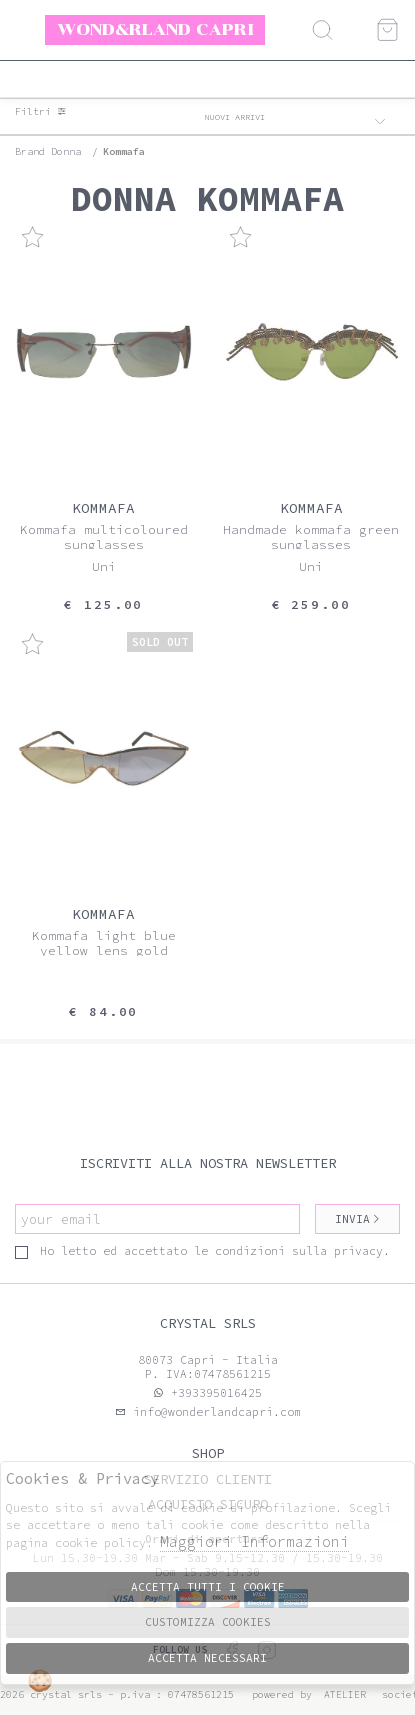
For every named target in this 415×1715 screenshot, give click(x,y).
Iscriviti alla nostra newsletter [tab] (208, 1163)
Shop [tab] (208, 1453)
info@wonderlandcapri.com (213, 1412)
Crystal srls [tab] (208, 1323)
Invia (358, 1219)
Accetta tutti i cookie (208, 1587)
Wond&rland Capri (155, 29)
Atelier (345, 1694)
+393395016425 (216, 1393)
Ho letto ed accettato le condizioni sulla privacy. (202, 1251)
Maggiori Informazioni (254, 1541)
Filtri (41, 112)
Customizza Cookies (208, 1622)
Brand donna (48, 151)
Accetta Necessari (207, 1658)
